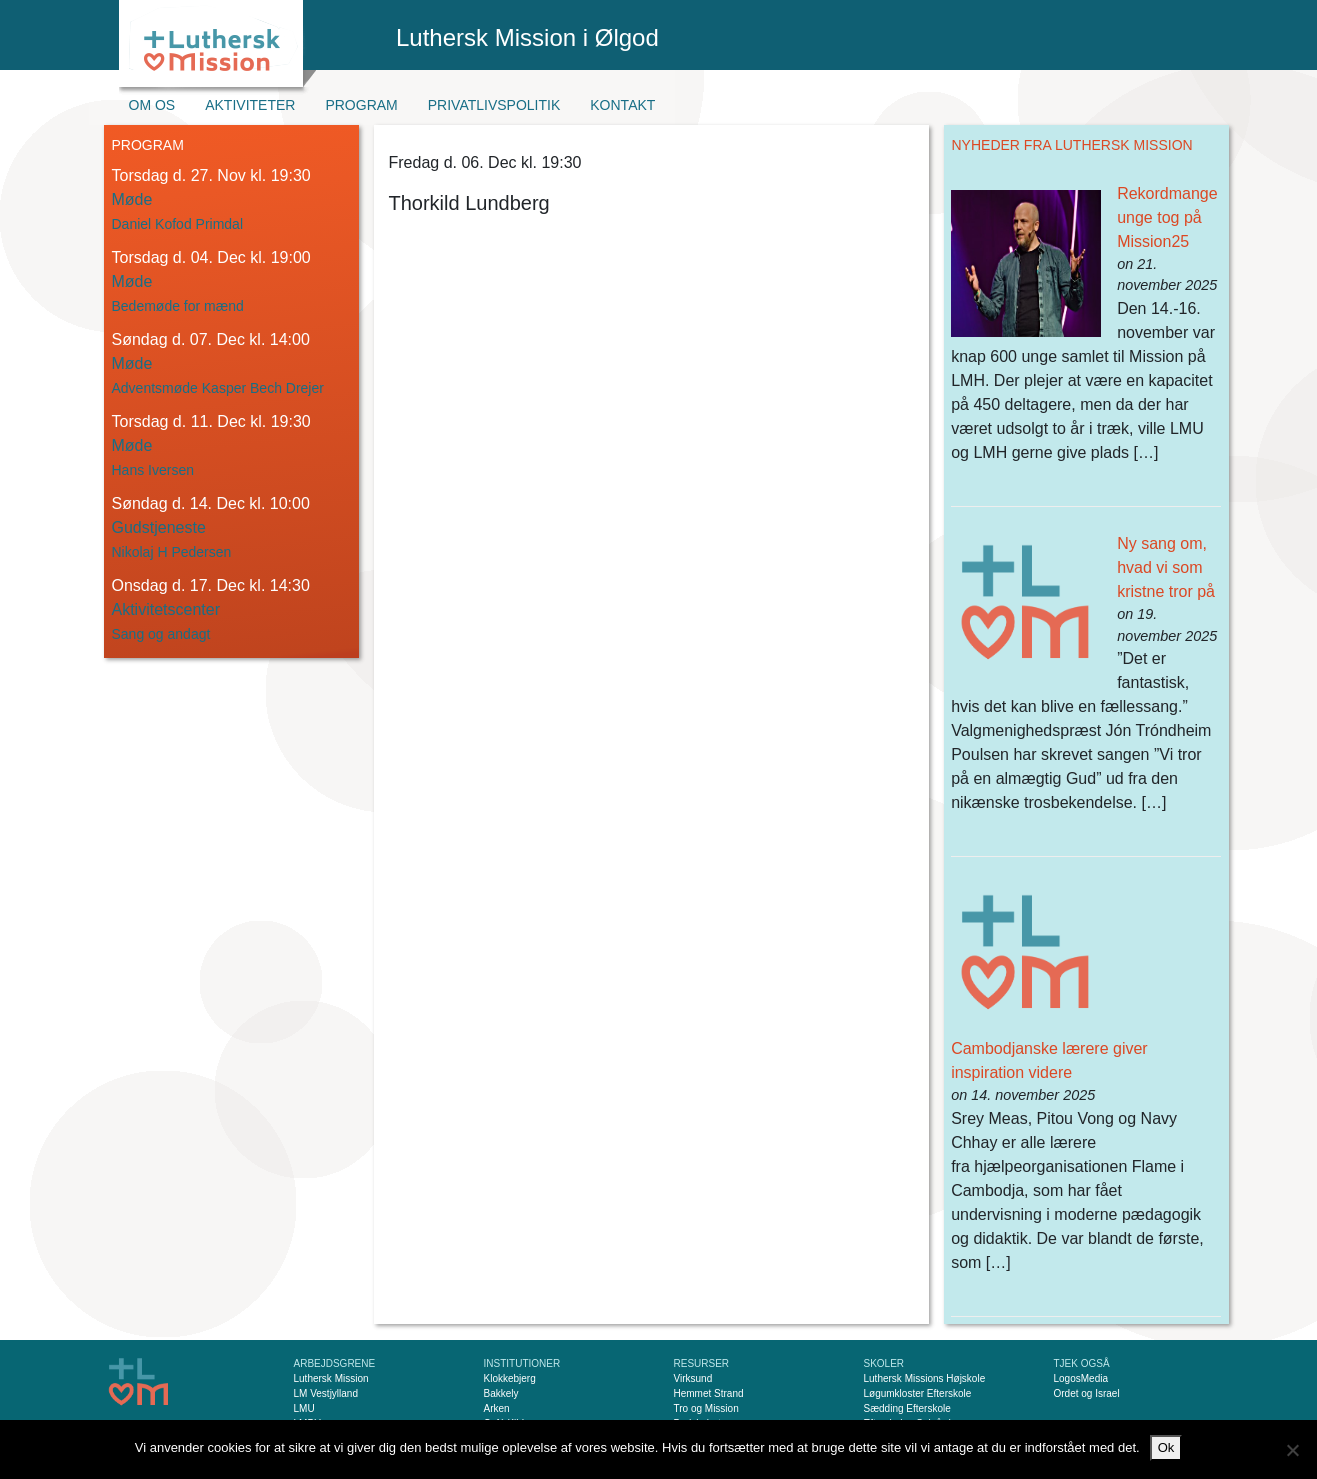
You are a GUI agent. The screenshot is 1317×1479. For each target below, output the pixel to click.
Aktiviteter (250, 105)
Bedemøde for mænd (178, 306)
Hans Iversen (153, 470)
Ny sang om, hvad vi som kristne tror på (1166, 567)
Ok (1166, 1447)
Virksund (693, 1378)
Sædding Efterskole (907, 1408)
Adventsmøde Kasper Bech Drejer (218, 388)
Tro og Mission (706, 1408)
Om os (152, 105)
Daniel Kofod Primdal (178, 224)
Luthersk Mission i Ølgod (527, 37)
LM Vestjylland (326, 1393)
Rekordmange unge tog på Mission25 (1167, 217)
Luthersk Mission (331, 1378)
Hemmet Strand (709, 1393)
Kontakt (622, 105)
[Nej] (1292, 1450)
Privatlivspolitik (494, 105)
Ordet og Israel (1087, 1393)
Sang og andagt (161, 634)
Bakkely (501, 1393)
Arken (497, 1408)
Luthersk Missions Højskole (925, 1378)
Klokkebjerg (510, 1378)
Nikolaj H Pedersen (172, 552)
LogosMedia (1081, 1378)
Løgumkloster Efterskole (918, 1393)
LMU (304, 1408)
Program (361, 105)
